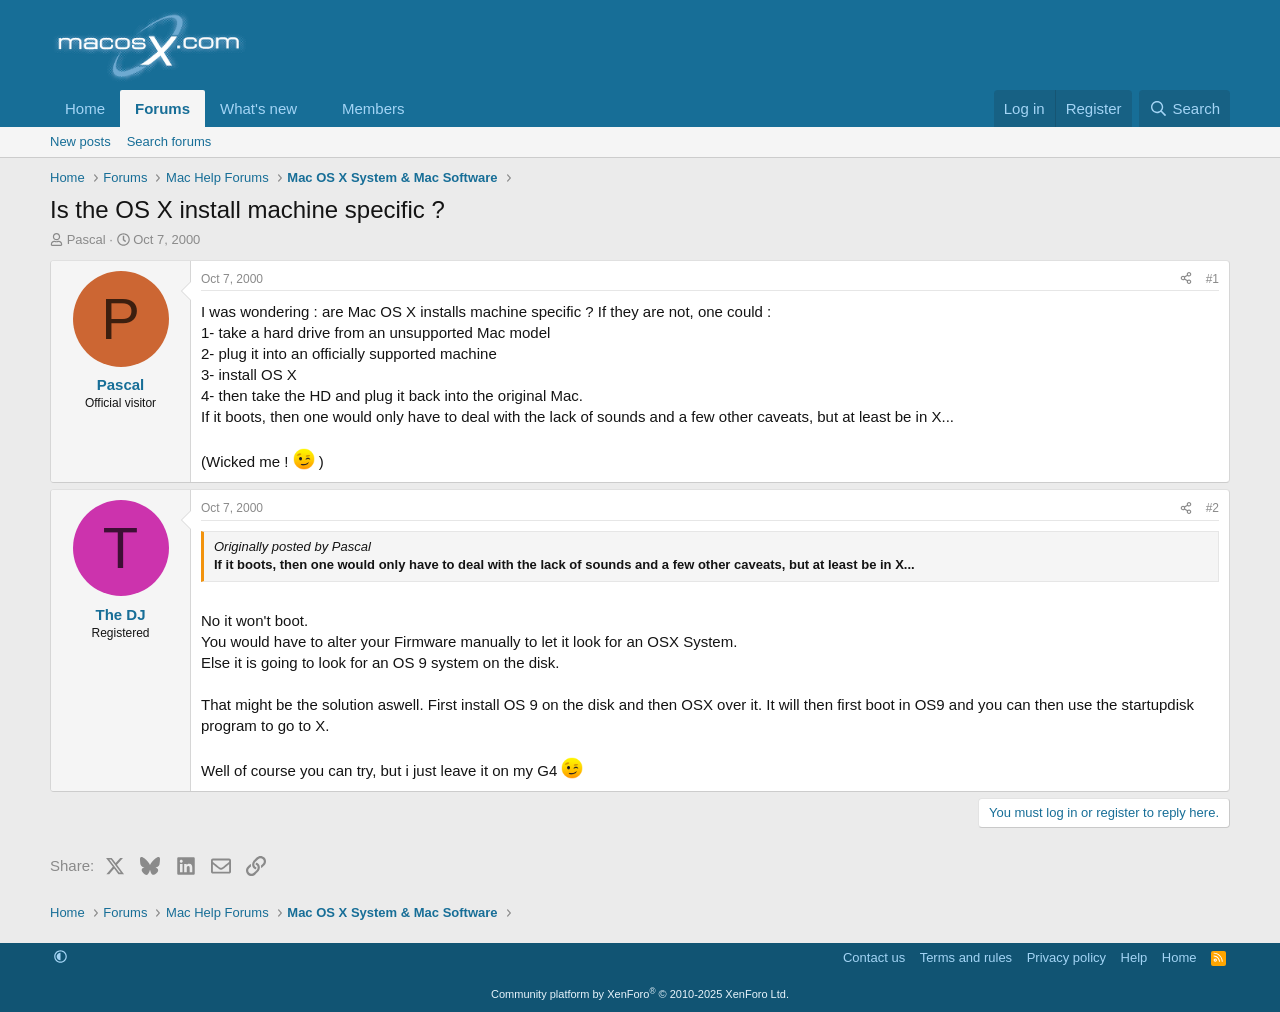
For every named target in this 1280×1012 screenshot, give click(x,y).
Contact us (874, 957)
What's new (258, 108)
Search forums (169, 141)
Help (1134, 957)
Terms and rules (966, 957)
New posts (80, 141)
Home (85, 108)
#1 (1212, 279)
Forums (162, 108)
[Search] (1184, 108)
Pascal (86, 239)
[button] (313, 108)
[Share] (1186, 279)
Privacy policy (1066, 957)
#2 (1212, 508)
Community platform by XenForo (640, 994)
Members (373, 108)
